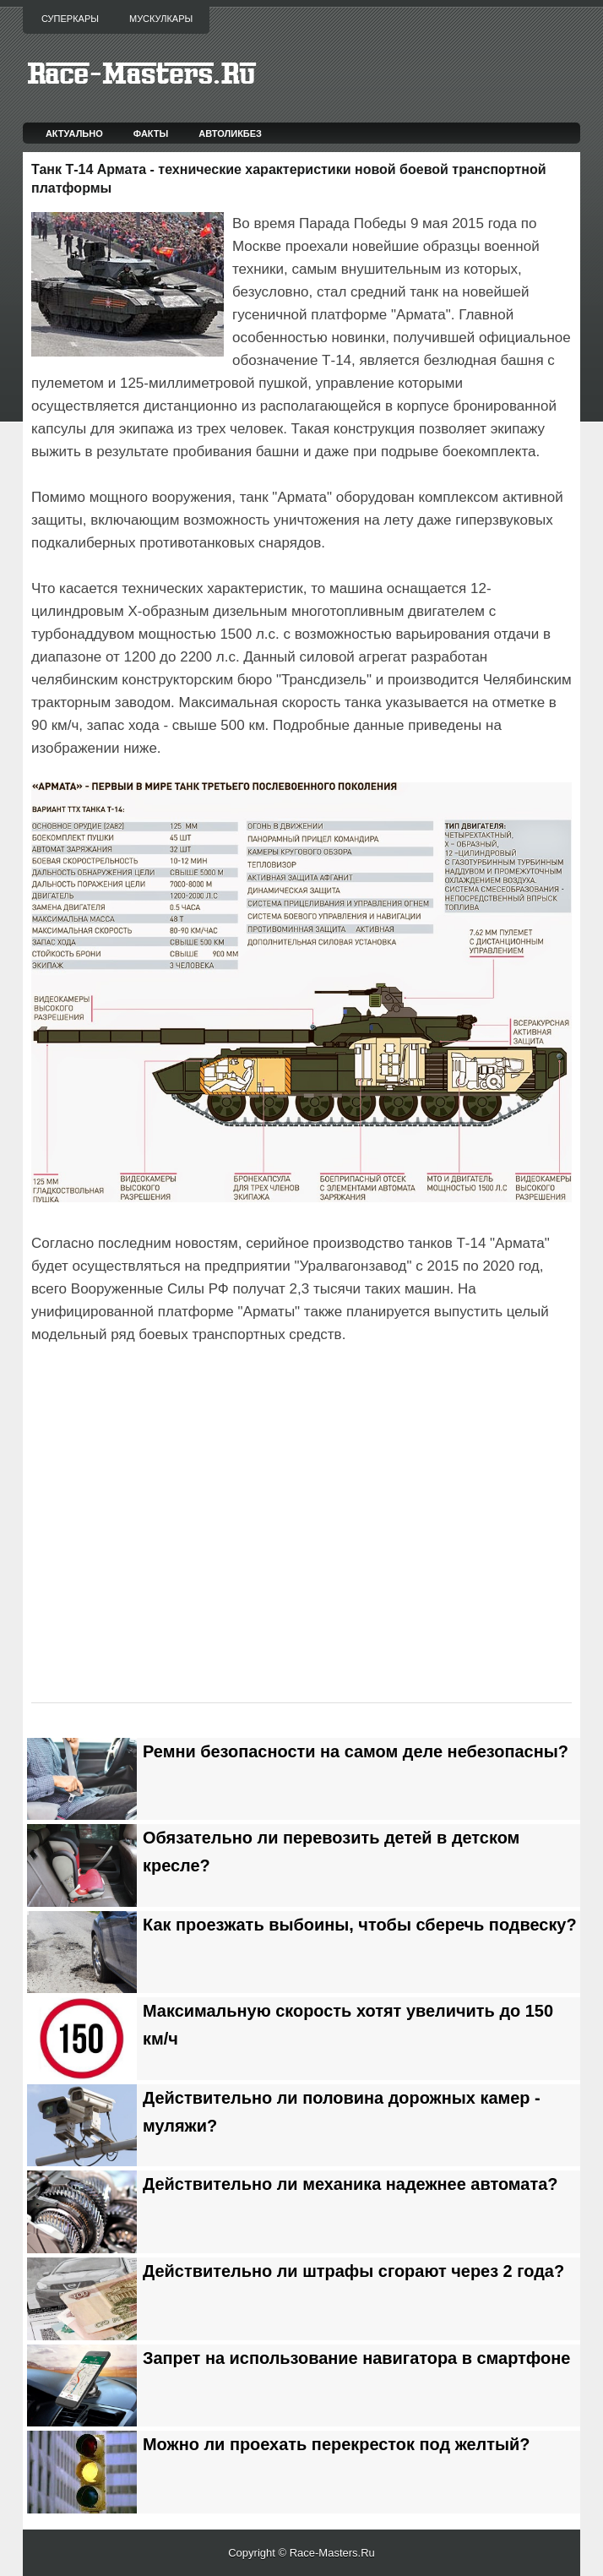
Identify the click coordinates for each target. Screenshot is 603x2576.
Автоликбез (230, 133)
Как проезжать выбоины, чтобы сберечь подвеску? (360, 1924)
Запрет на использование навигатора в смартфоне (356, 2358)
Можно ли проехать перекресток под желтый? (336, 2444)
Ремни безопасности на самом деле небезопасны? (355, 1751)
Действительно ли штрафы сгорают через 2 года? (353, 2271)
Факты (151, 133)
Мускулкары (161, 19)
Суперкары (70, 19)
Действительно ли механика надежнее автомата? (350, 2184)
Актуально (74, 133)
